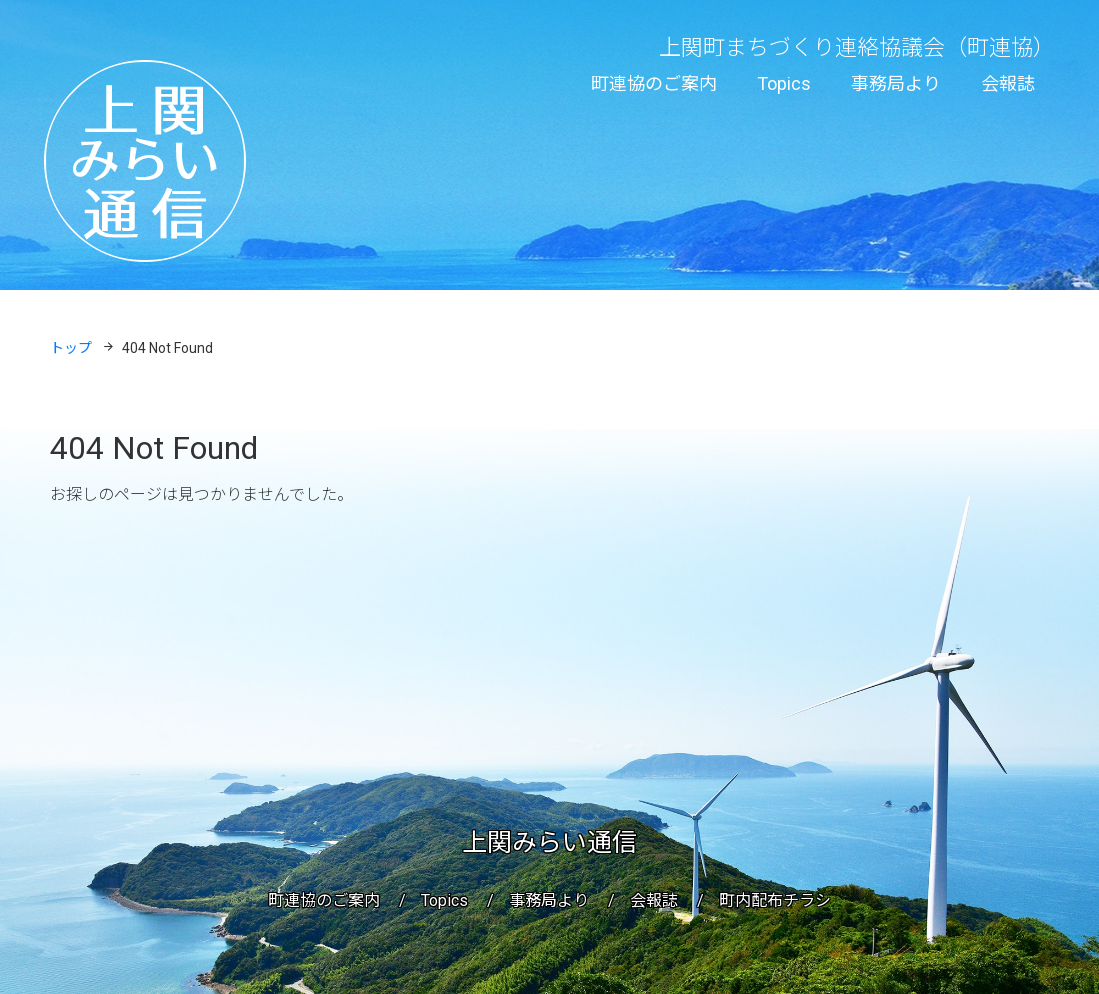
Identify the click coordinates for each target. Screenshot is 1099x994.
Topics (784, 83)
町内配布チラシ (775, 900)
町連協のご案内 (654, 83)
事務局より (896, 83)
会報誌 (1008, 83)
